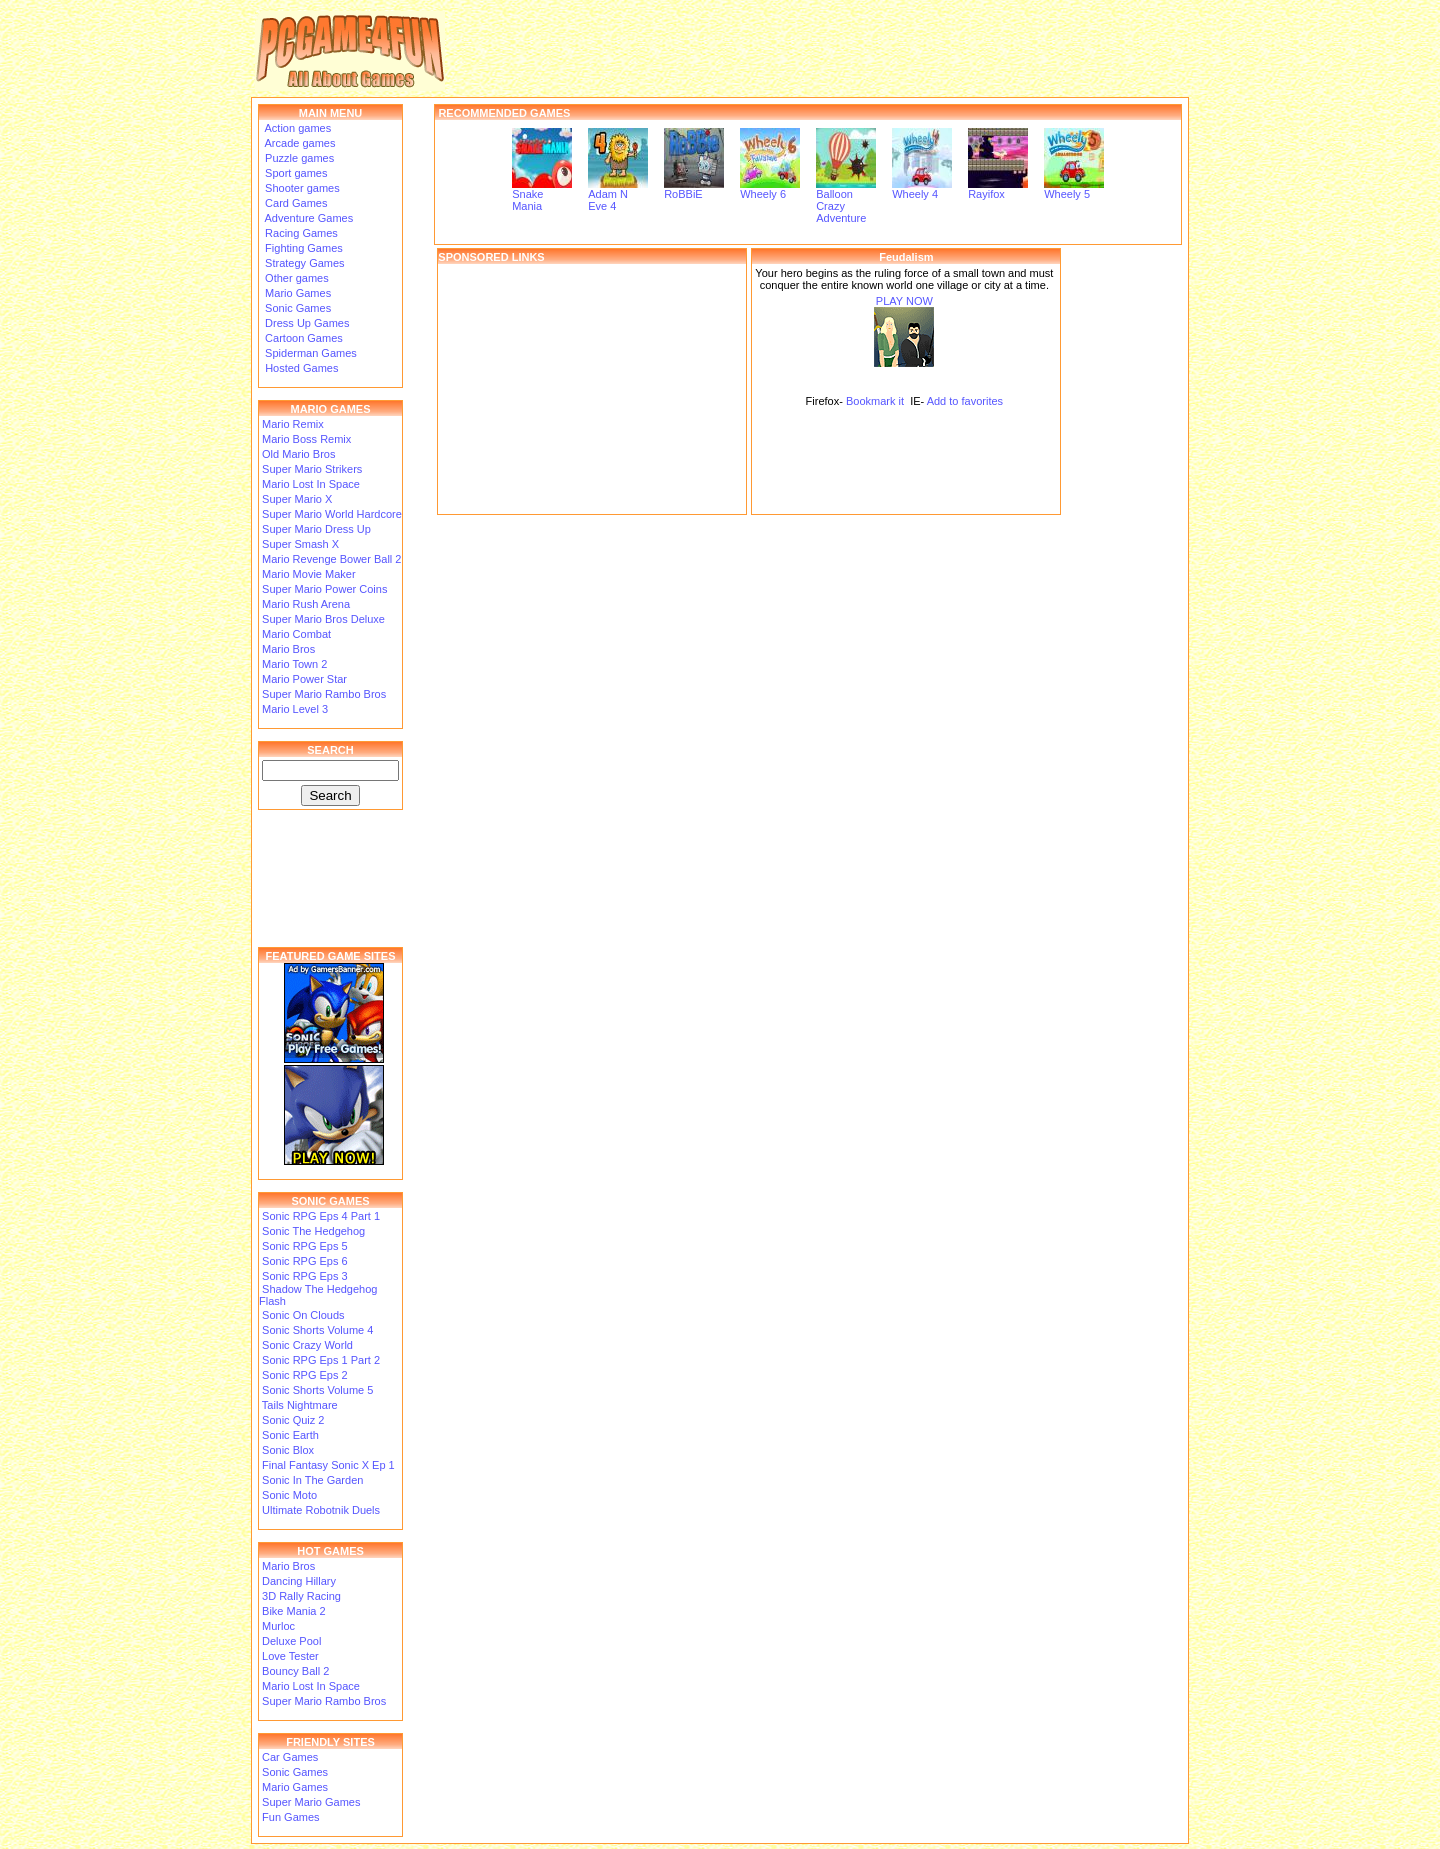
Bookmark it (875, 401)
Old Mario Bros (298, 454)
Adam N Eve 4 (618, 195)
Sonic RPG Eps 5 (305, 1246)
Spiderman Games (309, 353)
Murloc (278, 1626)
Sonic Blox (288, 1450)
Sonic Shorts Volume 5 (317, 1390)
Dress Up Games (305, 323)
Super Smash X (300, 544)
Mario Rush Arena (306, 604)
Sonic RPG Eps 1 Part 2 (321, 1360)
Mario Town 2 (294, 664)
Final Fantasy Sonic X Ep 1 (328, 1465)
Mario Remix (293, 424)
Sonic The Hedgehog (313, 1231)
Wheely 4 (922, 189)
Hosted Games (301, 368)
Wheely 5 (1074, 189)
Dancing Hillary (299, 1581)
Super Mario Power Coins (324, 589)
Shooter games (301, 188)
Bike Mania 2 (294, 1611)
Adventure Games (307, 218)
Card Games (294, 203)
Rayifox (998, 189)
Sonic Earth (290, 1435)
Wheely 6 (770, 189)
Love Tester (290, 1656)
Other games (295, 278)
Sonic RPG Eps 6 (305, 1261)
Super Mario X (297, 499)
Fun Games (290, 1817)
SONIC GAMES (330, 1201)
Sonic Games (296, 308)
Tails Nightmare (300, 1405)
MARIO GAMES (330, 409)
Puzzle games (298, 158)
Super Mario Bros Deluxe (323, 619)
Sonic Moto (289, 1495)
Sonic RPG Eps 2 (305, 1375)
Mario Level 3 (295, 709)
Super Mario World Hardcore (332, 514)
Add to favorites (965, 401)
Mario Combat (296, 634)
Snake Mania (542, 195)
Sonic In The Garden (312, 1480)
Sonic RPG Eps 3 (305, 1276)
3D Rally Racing (301, 1596)
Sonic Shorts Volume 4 (317, 1330)
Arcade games (298, 143)
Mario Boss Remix (306, 439)
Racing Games (300, 233)
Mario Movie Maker (309, 574)
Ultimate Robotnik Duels (321, 1510)
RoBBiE (694, 189)
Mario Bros (288, 649)
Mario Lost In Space (311, 484)
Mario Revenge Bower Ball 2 (331, 559)
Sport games (294, 173)
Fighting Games (302, 248)
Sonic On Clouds (303, 1315)
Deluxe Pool (291, 1641)
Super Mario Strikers (312, 469)
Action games (296, 128)
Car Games (290, 1757)
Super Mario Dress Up (316, 529)
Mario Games (296, 293)
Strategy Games (303, 263)
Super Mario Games (311, 1802)
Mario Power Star (304, 679)
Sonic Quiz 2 (293, 1420)
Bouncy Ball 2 (295, 1671)
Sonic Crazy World (307, 1345)
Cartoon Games (302, 338)
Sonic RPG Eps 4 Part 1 (321, 1216)
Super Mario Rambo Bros (324, 694)
